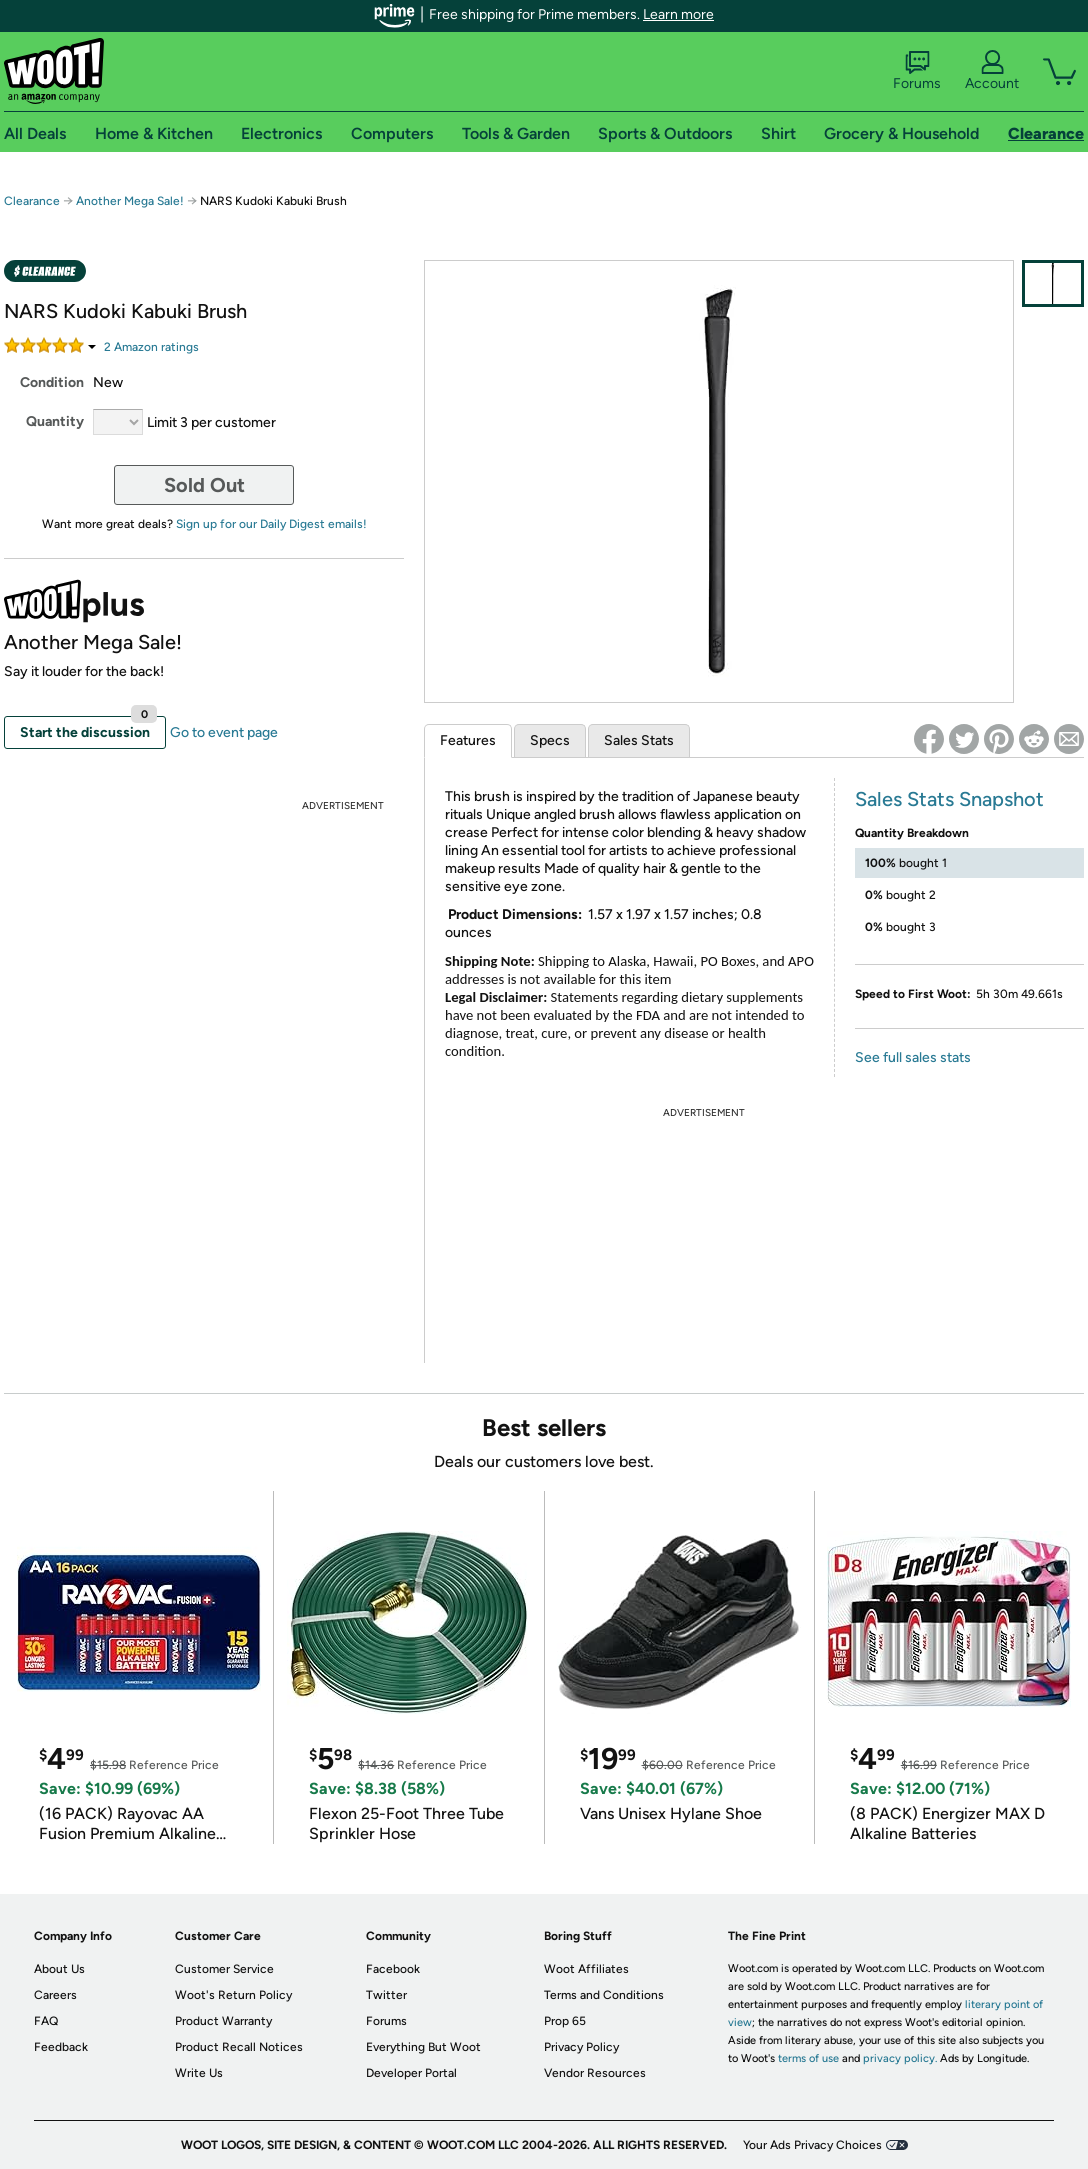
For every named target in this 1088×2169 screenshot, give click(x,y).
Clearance (32, 201)
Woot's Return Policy (233, 1995)
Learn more (678, 14)
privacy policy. (900, 2058)
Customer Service (224, 1969)
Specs (550, 740)
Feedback (61, 2047)
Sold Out (204, 485)
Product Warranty (223, 2021)
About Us (59, 1969)
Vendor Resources (595, 2073)
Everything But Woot (423, 2047)
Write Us (199, 2073)
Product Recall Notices (239, 2047)
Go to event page (224, 732)
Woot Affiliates (586, 1969)
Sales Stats (639, 740)
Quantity (55, 421)
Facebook (393, 1969)
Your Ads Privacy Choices (812, 2145)
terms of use (808, 2058)
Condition (52, 382)
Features (468, 740)
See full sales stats (913, 1057)
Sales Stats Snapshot (949, 799)
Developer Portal (411, 2073)
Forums (917, 71)
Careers (55, 1995)
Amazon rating (151, 347)
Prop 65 (565, 2021)
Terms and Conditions (604, 1995)
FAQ (46, 2021)
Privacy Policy (581, 2047)
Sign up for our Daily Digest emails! (271, 524)
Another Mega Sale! (130, 201)
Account (992, 71)
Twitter (386, 1995)
